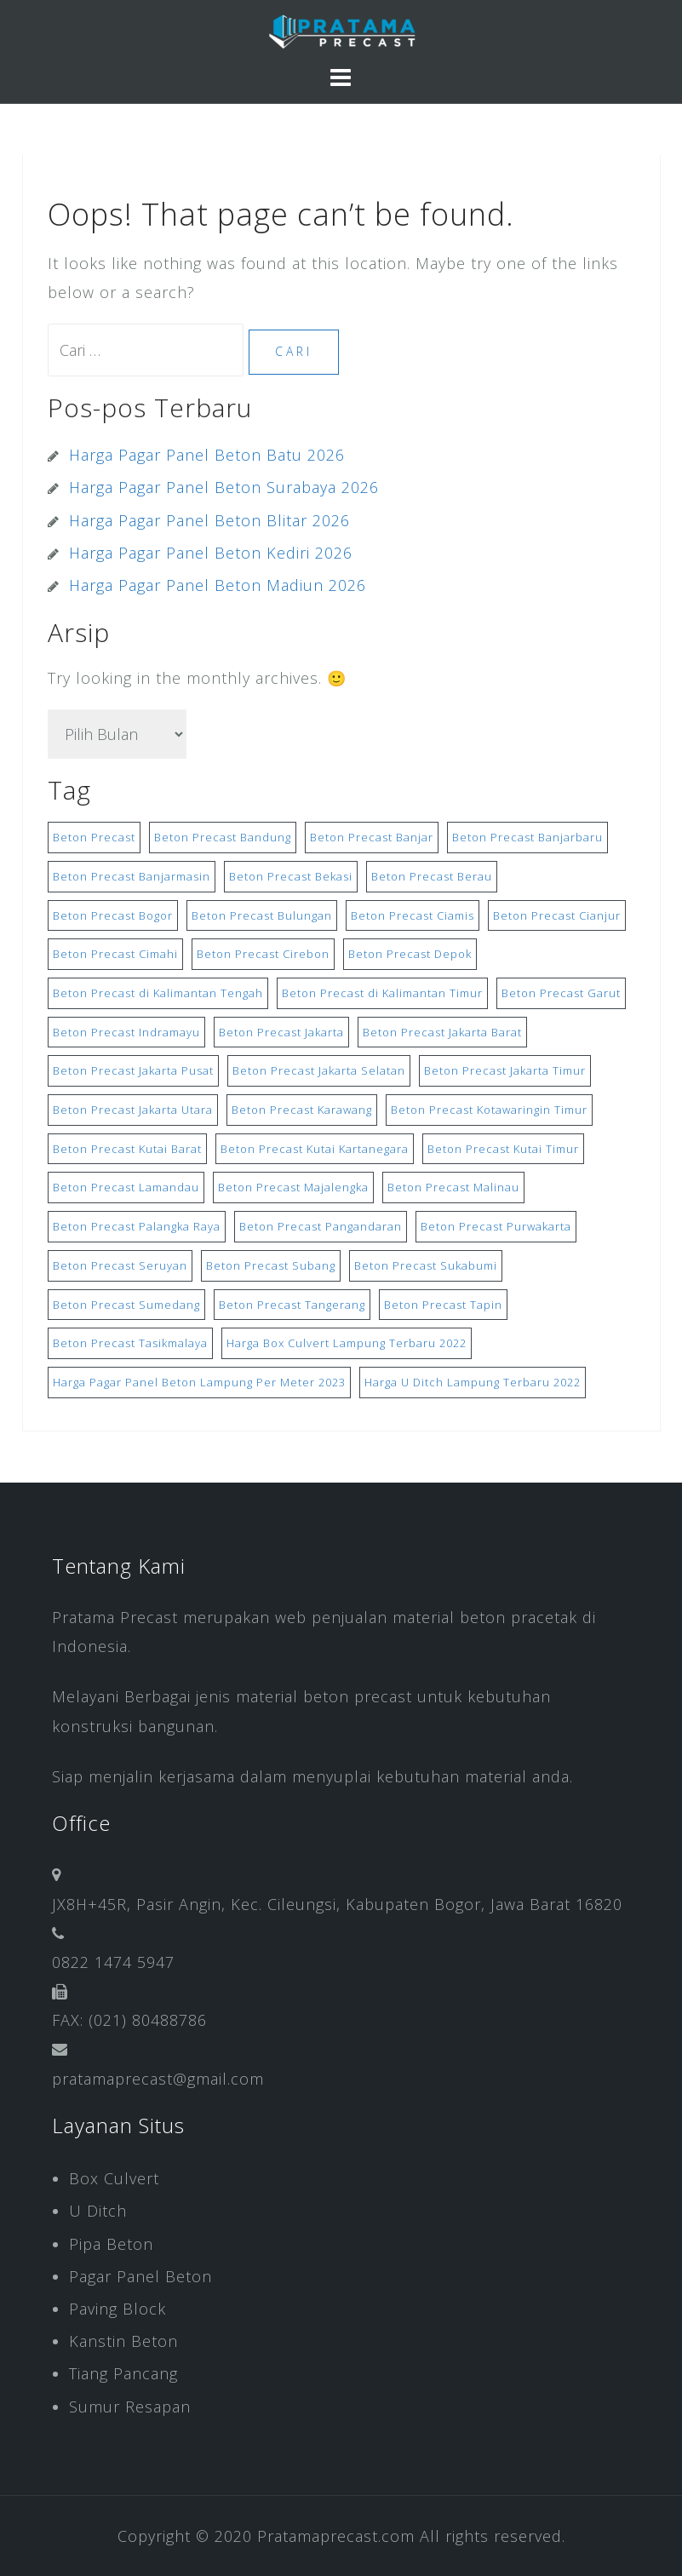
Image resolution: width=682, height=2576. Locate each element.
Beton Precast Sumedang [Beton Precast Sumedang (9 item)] (126, 1304)
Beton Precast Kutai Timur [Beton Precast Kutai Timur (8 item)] (503, 1148)
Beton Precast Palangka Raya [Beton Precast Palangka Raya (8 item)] (137, 1226)
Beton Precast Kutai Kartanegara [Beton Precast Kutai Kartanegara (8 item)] (315, 1148)
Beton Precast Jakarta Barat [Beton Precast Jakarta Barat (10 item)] (442, 1032)
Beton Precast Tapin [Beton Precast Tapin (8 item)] (443, 1304)
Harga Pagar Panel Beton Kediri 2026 (210, 552)
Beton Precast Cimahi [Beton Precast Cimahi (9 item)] (115, 953)
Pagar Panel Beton (140, 2276)
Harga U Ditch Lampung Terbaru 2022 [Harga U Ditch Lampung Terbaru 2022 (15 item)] (472, 1382)
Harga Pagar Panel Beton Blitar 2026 (209, 520)
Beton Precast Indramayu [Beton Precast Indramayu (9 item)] (126, 1032)
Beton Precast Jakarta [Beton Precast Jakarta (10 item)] (281, 1032)
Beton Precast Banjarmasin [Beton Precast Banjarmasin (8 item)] (131, 876)
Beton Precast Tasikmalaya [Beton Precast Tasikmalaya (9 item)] (130, 1343)
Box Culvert (114, 2178)
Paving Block (117, 2308)
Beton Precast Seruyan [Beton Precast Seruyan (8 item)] (120, 1265)
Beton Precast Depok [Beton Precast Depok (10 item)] (410, 953)
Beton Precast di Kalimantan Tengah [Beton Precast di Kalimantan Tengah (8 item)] (158, 993)
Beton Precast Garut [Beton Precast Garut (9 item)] (561, 993)
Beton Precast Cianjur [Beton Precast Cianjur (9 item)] (557, 915)
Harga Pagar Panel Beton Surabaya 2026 (224, 487)
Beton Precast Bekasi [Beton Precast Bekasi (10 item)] (290, 876)
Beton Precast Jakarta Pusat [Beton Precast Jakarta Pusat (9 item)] (133, 1070)
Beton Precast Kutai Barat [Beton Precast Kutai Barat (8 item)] (127, 1148)
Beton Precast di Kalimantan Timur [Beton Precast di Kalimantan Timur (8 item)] (382, 993)
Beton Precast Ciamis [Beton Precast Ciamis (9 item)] (412, 915)
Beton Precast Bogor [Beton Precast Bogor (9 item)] (113, 915)
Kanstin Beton (123, 2341)
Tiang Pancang (123, 2373)
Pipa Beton (111, 2244)
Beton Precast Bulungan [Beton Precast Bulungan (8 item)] (262, 915)
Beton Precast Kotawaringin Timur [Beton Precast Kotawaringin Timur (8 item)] (489, 1109)
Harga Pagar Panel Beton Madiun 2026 (217, 585)
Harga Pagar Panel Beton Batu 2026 (207, 455)
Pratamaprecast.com (336, 2536)
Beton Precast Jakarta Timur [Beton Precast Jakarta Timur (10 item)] (505, 1070)
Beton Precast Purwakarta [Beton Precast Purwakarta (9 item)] (496, 1226)
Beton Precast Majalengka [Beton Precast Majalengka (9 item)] (293, 1187)
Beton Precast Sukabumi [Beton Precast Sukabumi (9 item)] (425, 1265)
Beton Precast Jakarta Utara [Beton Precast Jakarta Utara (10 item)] (133, 1109)
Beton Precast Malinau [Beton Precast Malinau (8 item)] (453, 1187)
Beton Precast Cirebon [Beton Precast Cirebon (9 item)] (263, 953)
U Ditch (98, 2210)
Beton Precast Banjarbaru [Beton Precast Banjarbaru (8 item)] (527, 837)
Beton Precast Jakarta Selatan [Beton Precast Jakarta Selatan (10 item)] (318, 1070)
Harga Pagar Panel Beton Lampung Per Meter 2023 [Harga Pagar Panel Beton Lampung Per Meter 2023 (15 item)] (199, 1382)
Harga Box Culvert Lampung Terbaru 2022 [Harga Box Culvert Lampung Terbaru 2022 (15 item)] (346, 1343)
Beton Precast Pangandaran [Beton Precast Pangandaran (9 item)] (320, 1226)
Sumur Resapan (130, 2406)
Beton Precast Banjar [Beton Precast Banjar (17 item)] (371, 837)
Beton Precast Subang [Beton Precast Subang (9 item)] (270, 1265)
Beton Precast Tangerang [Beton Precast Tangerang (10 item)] (292, 1304)
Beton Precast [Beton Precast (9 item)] (94, 837)
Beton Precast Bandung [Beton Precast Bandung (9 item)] (222, 837)
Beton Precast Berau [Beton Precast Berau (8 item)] (431, 876)
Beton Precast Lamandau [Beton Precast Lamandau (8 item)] (126, 1187)
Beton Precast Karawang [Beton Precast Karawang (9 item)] (302, 1109)
